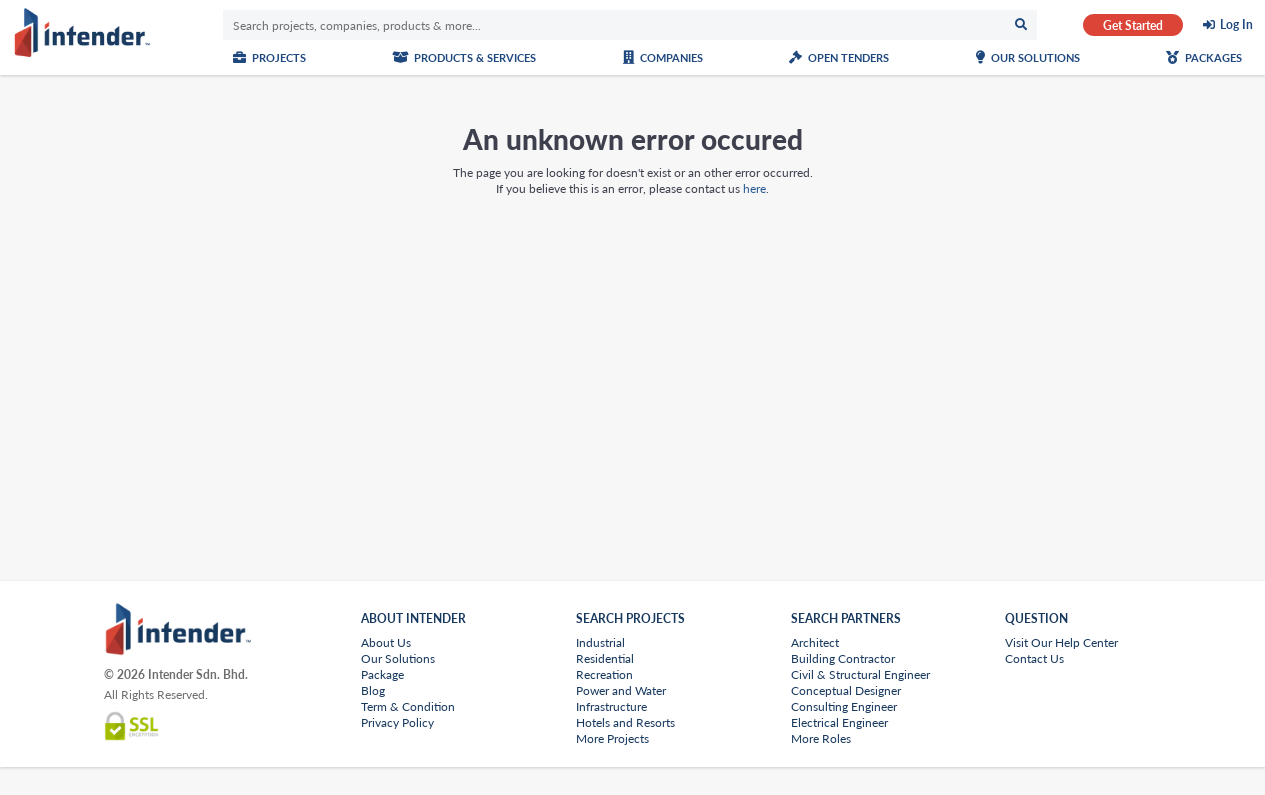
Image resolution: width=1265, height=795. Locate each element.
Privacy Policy (397, 722)
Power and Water (621, 690)
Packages (1204, 57)
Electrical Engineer (839, 722)
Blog (373, 690)
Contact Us (1034, 658)
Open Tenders (839, 57)
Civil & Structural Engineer (860, 674)
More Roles (821, 738)
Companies (663, 57)
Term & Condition (408, 706)
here (754, 188)
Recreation (604, 674)
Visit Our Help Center (1061, 642)
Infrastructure (611, 706)
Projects (269, 57)
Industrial (600, 642)
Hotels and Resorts (625, 722)
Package (382, 674)
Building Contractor (843, 658)
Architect (815, 642)
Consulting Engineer (844, 706)
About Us (386, 642)
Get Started (1133, 25)
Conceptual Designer (846, 690)
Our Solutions (1028, 57)
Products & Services (464, 57)
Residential (605, 658)
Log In (1236, 25)
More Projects (612, 738)
